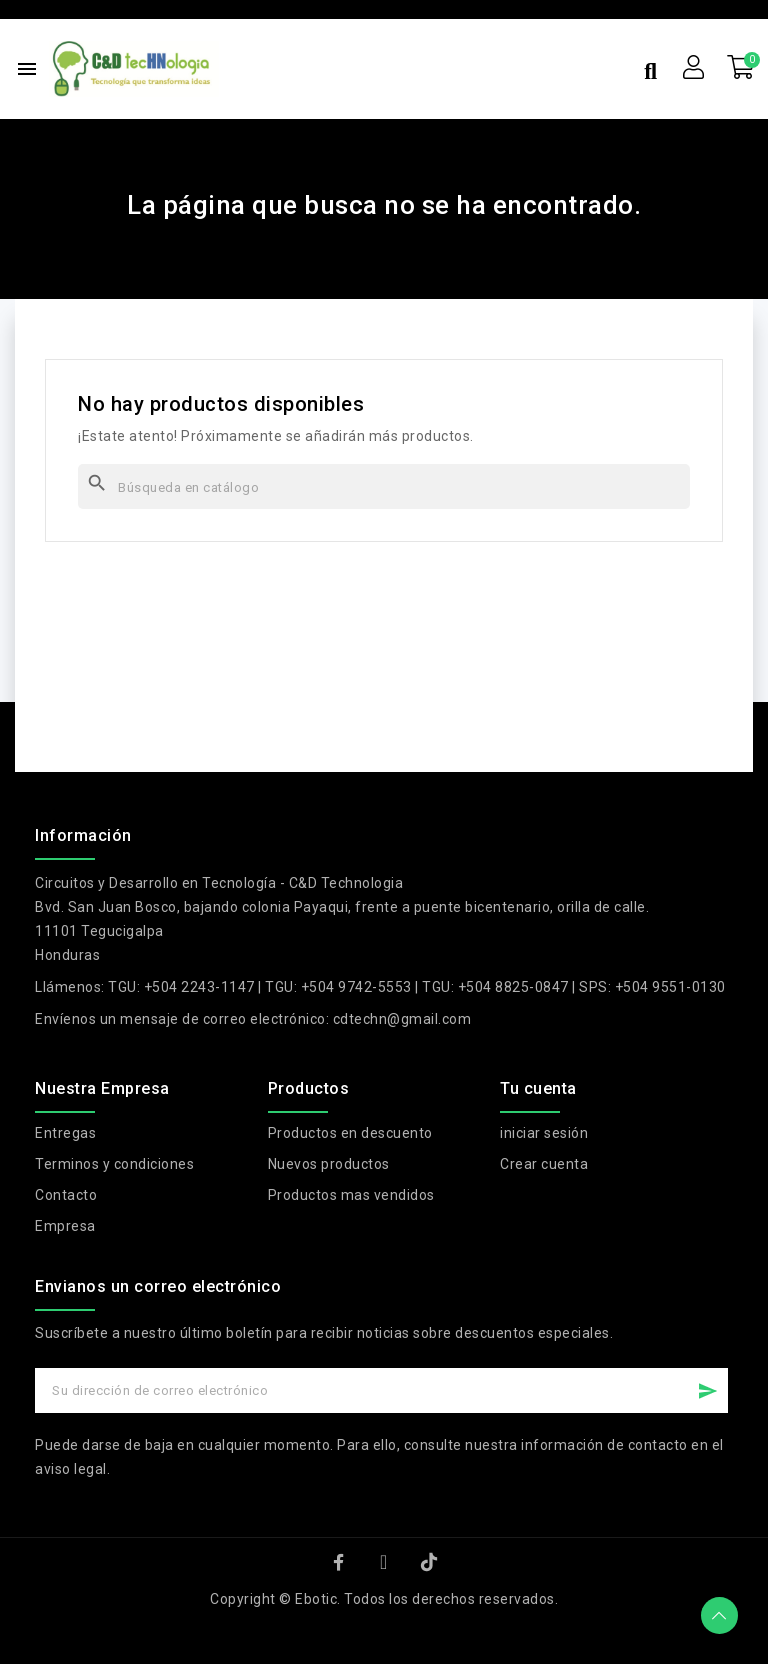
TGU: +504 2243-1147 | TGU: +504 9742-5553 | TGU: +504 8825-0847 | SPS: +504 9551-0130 (417, 987)
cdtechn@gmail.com (402, 1019)
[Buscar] (384, 486)
